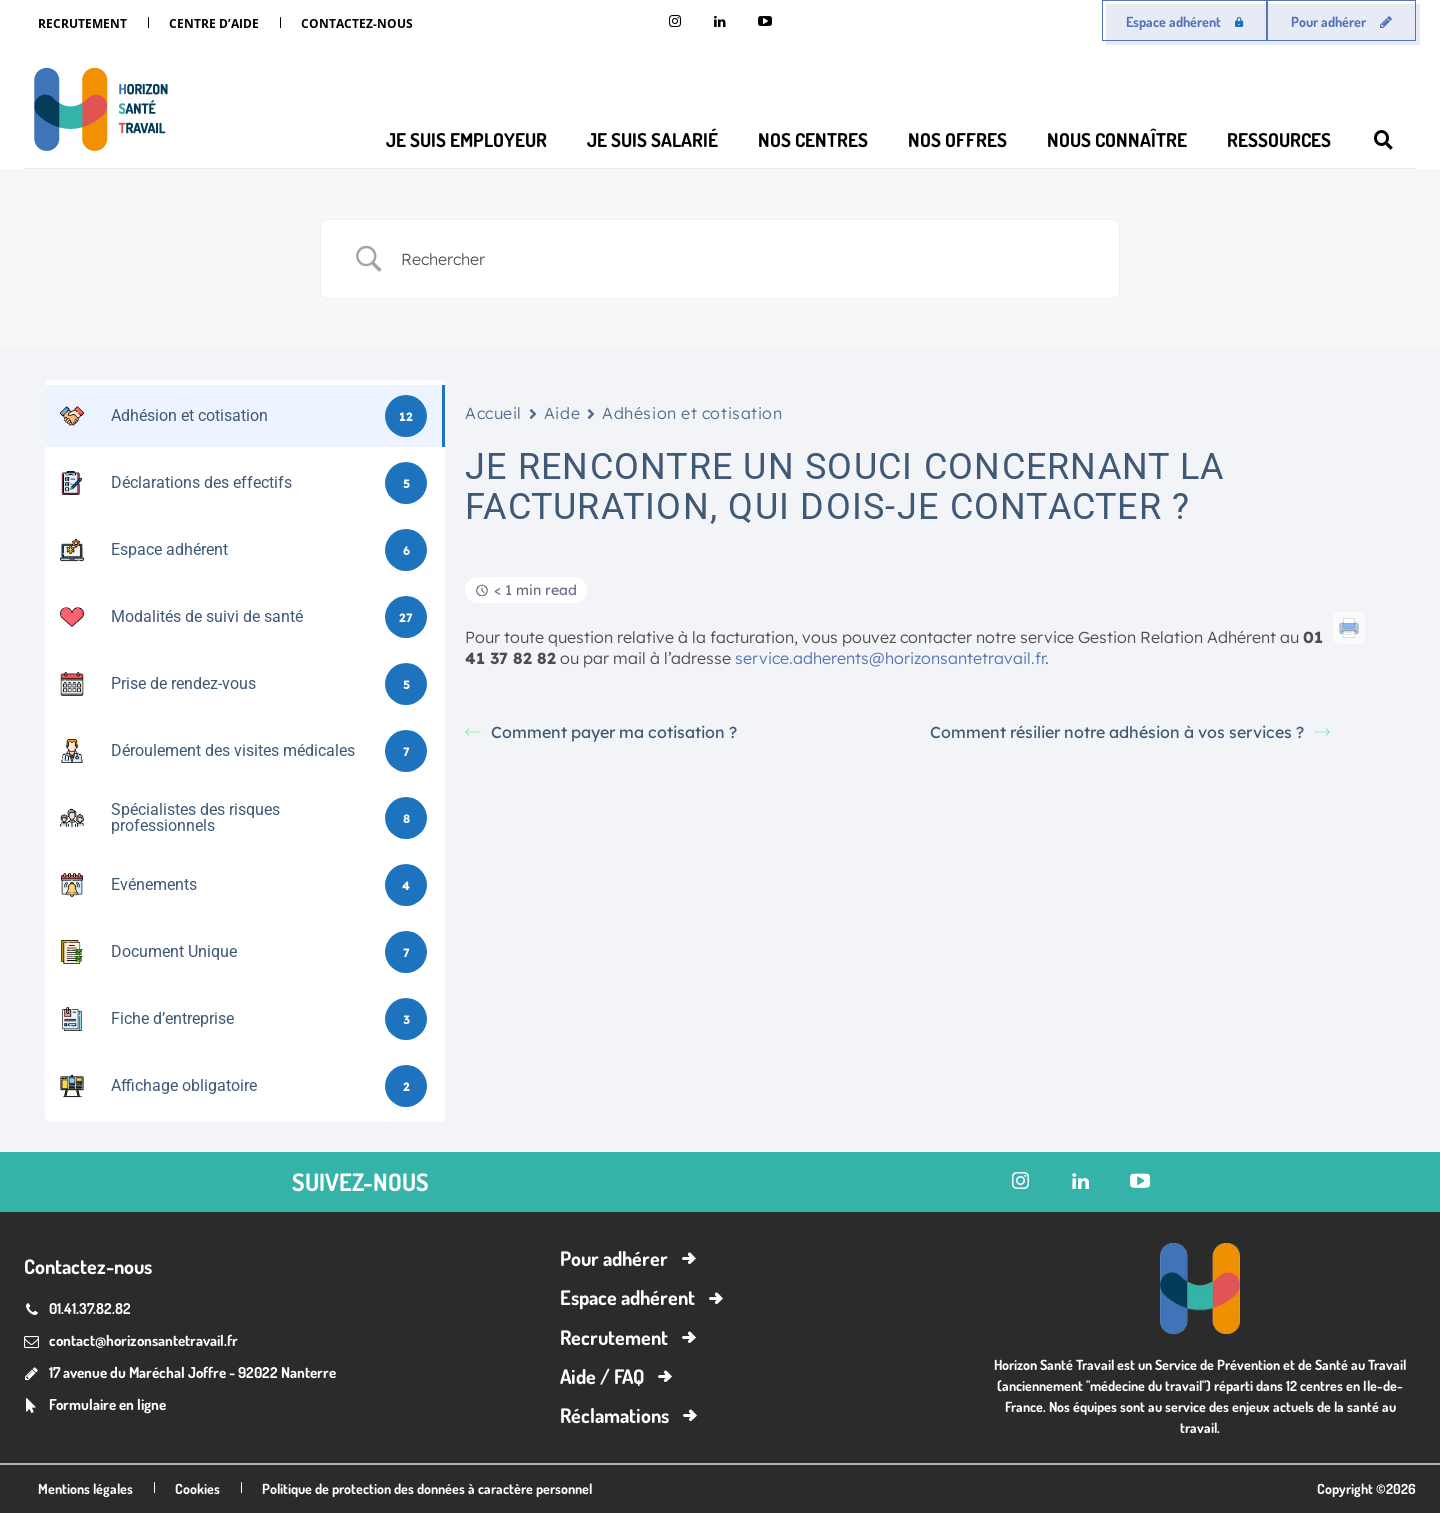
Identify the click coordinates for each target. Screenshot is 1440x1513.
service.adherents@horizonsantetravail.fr (890, 658)
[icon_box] (95, 1406)
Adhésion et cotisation (692, 413)
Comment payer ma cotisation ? (601, 732)
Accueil (493, 413)
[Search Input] (745, 259)
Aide (562, 413)
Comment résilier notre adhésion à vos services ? (1130, 732)
